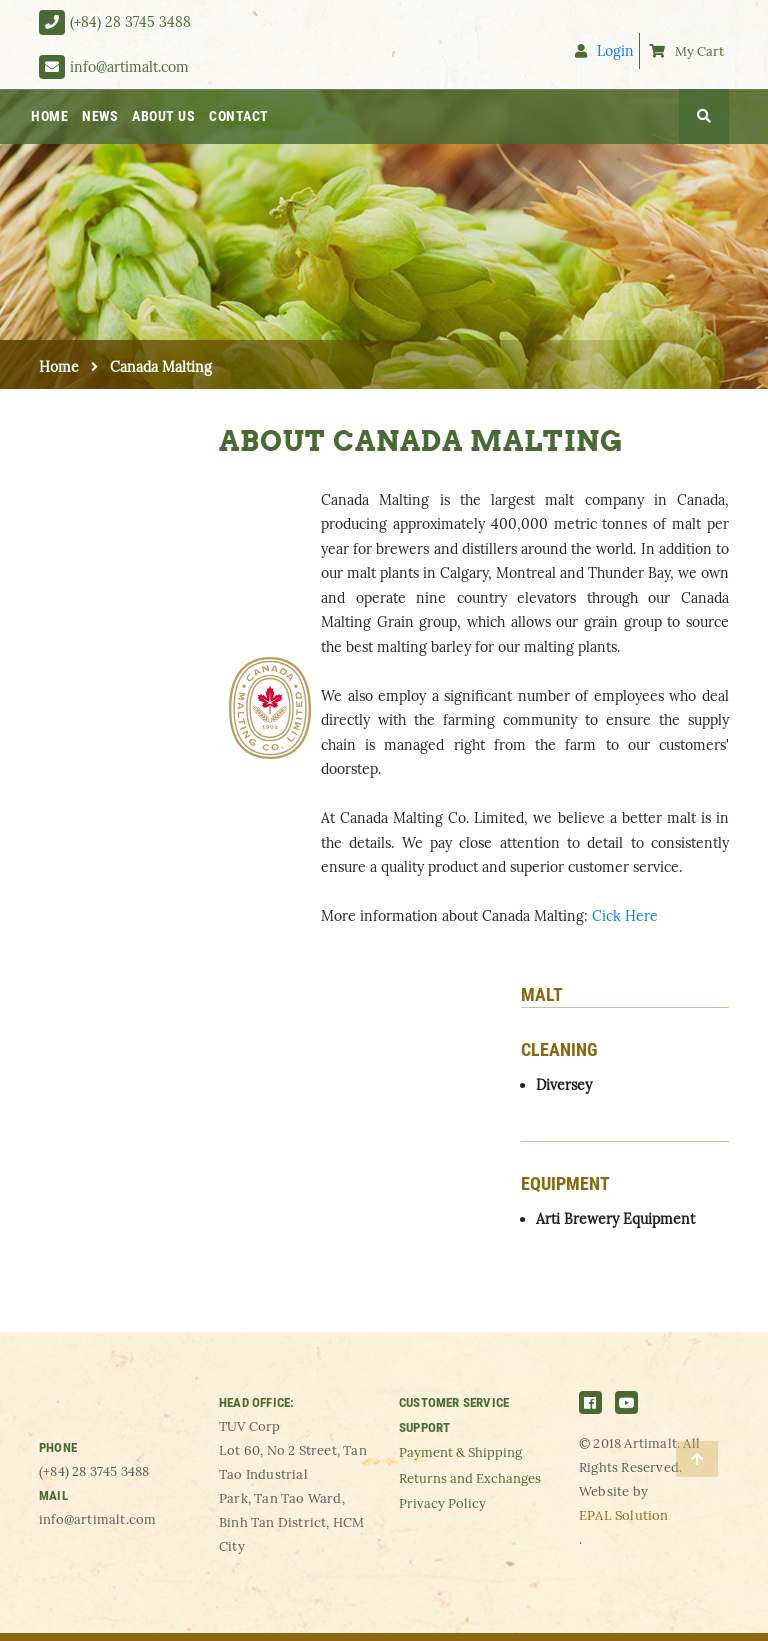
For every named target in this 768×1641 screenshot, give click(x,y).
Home (59, 367)
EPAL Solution (624, 1515)
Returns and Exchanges (470, 1478)
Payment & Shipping (460, 1452)
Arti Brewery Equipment (615, 1219)
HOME (49, 116)
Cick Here (625, 916)
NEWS (100, 116)
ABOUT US (163, 116)
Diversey (564, 1085)
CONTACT (239, 116)
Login (604, 49)
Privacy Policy (442, 1503)
